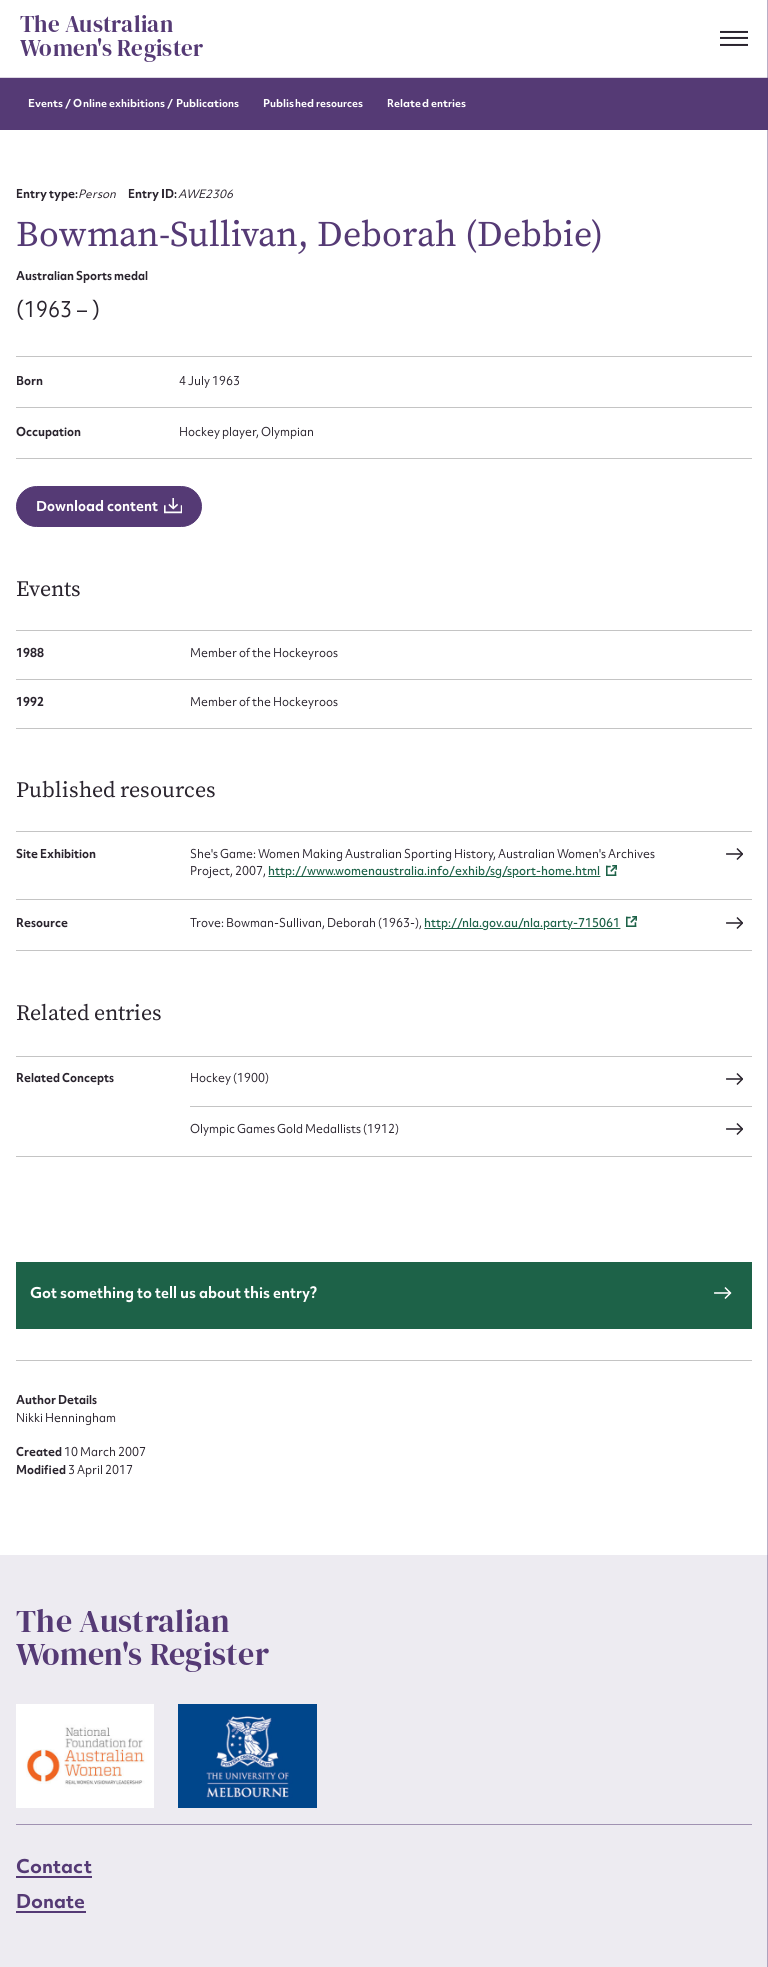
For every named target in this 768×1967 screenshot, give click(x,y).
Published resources (313, 103)
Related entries (426, 103)
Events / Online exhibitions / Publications (133, 103)
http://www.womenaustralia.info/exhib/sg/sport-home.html (434, 871)
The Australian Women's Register (111, 37)
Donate (51, 1901)
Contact (54, 1866)
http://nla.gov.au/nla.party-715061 (522, 923)
